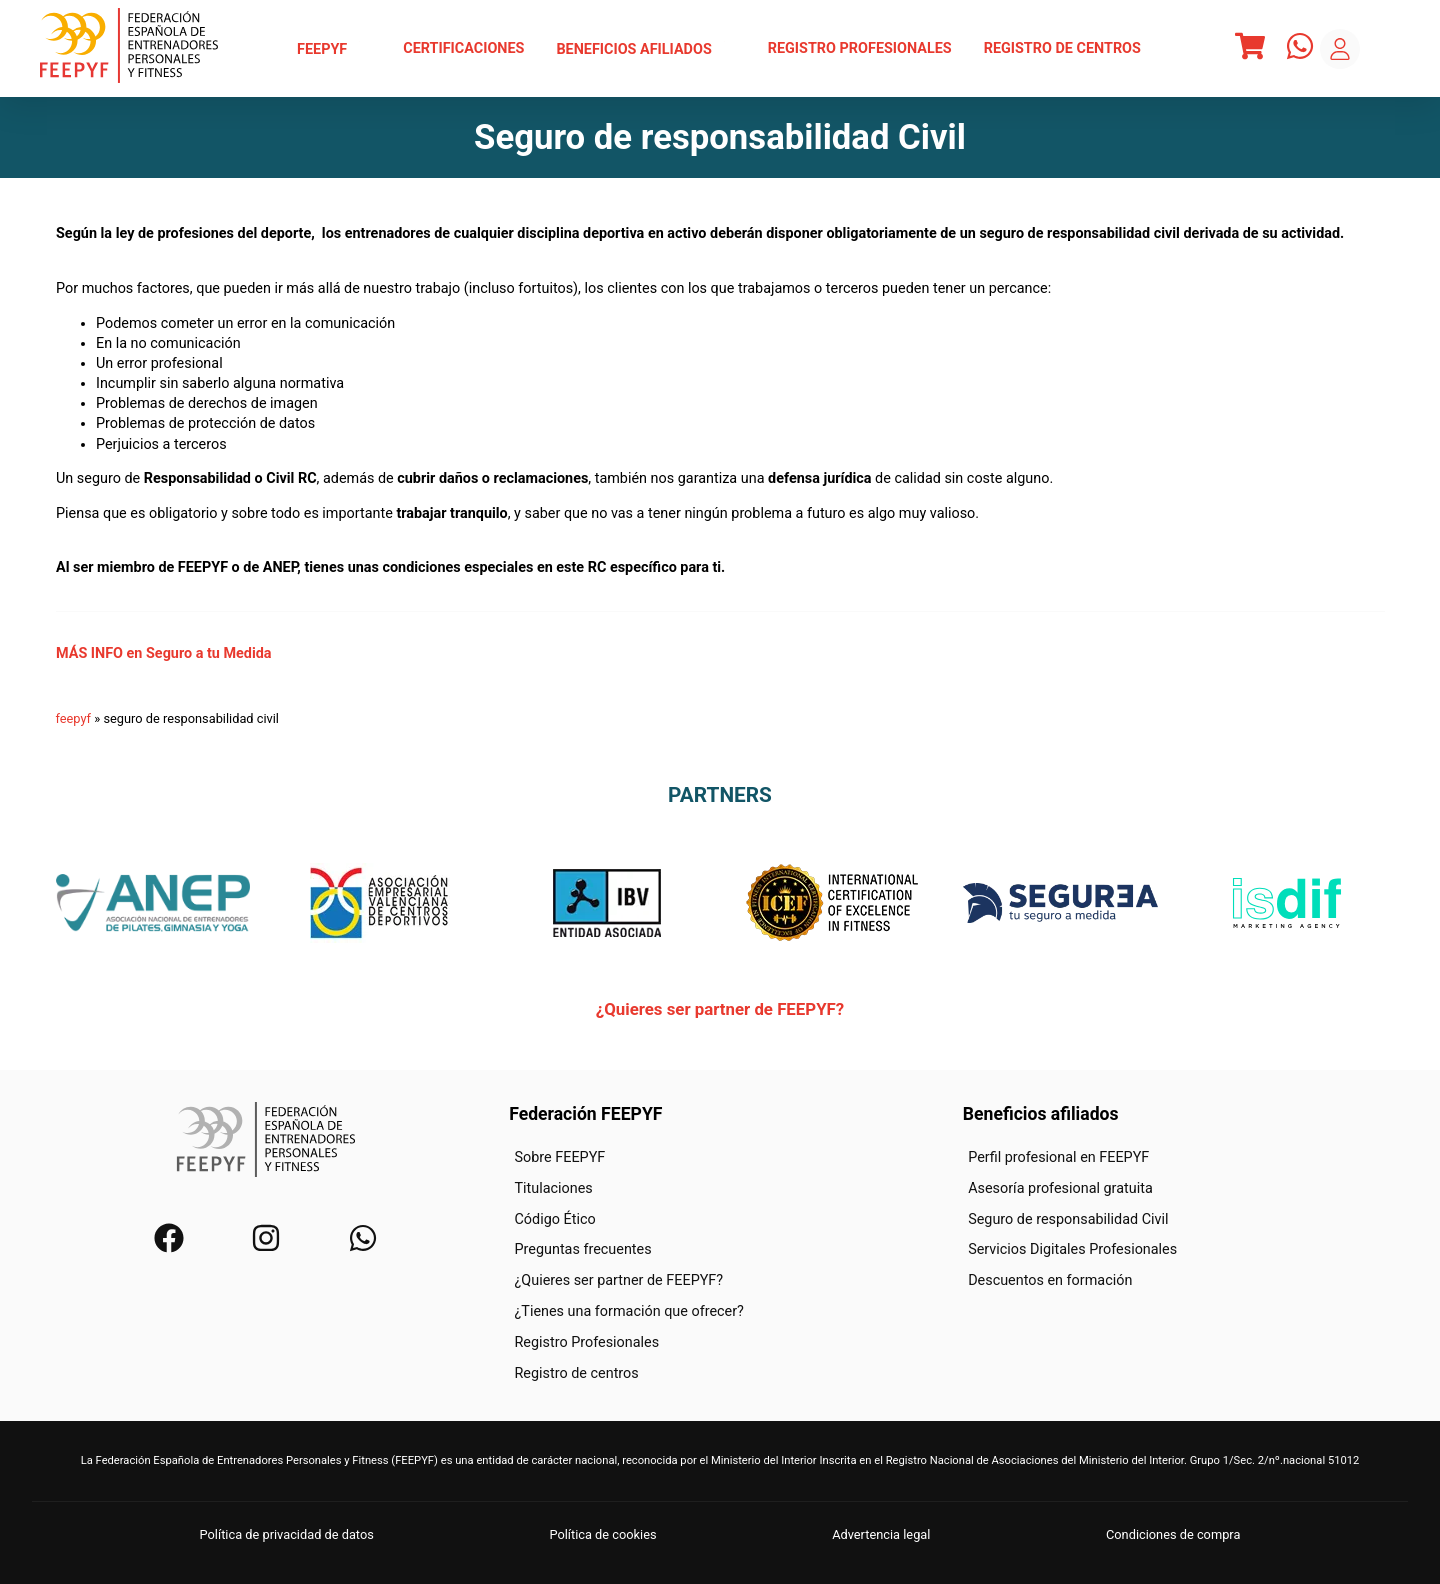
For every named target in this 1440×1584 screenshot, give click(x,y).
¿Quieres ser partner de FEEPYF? (720, 1008)
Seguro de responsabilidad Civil (1068, 1218)
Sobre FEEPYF (559, 1157)
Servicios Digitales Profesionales (1072, 1249)
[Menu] (1250, 49)
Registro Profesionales (860, 48)
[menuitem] (334, 49)
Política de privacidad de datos (287, 1534)
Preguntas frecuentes (582, 1249)
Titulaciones (553, 1188)
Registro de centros (1062, 48)
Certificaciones (463, 48)
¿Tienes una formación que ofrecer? (628, 1311)
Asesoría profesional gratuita (1060, 1188)
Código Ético (554, 1218)
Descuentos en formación (1050, 1280)
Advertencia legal (881, 1534)
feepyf (74, 718)
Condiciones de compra (1173, 1534)
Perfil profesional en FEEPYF (1058, 1157)
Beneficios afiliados (645, 49)
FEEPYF (334, 49)
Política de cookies (602, 1534)
